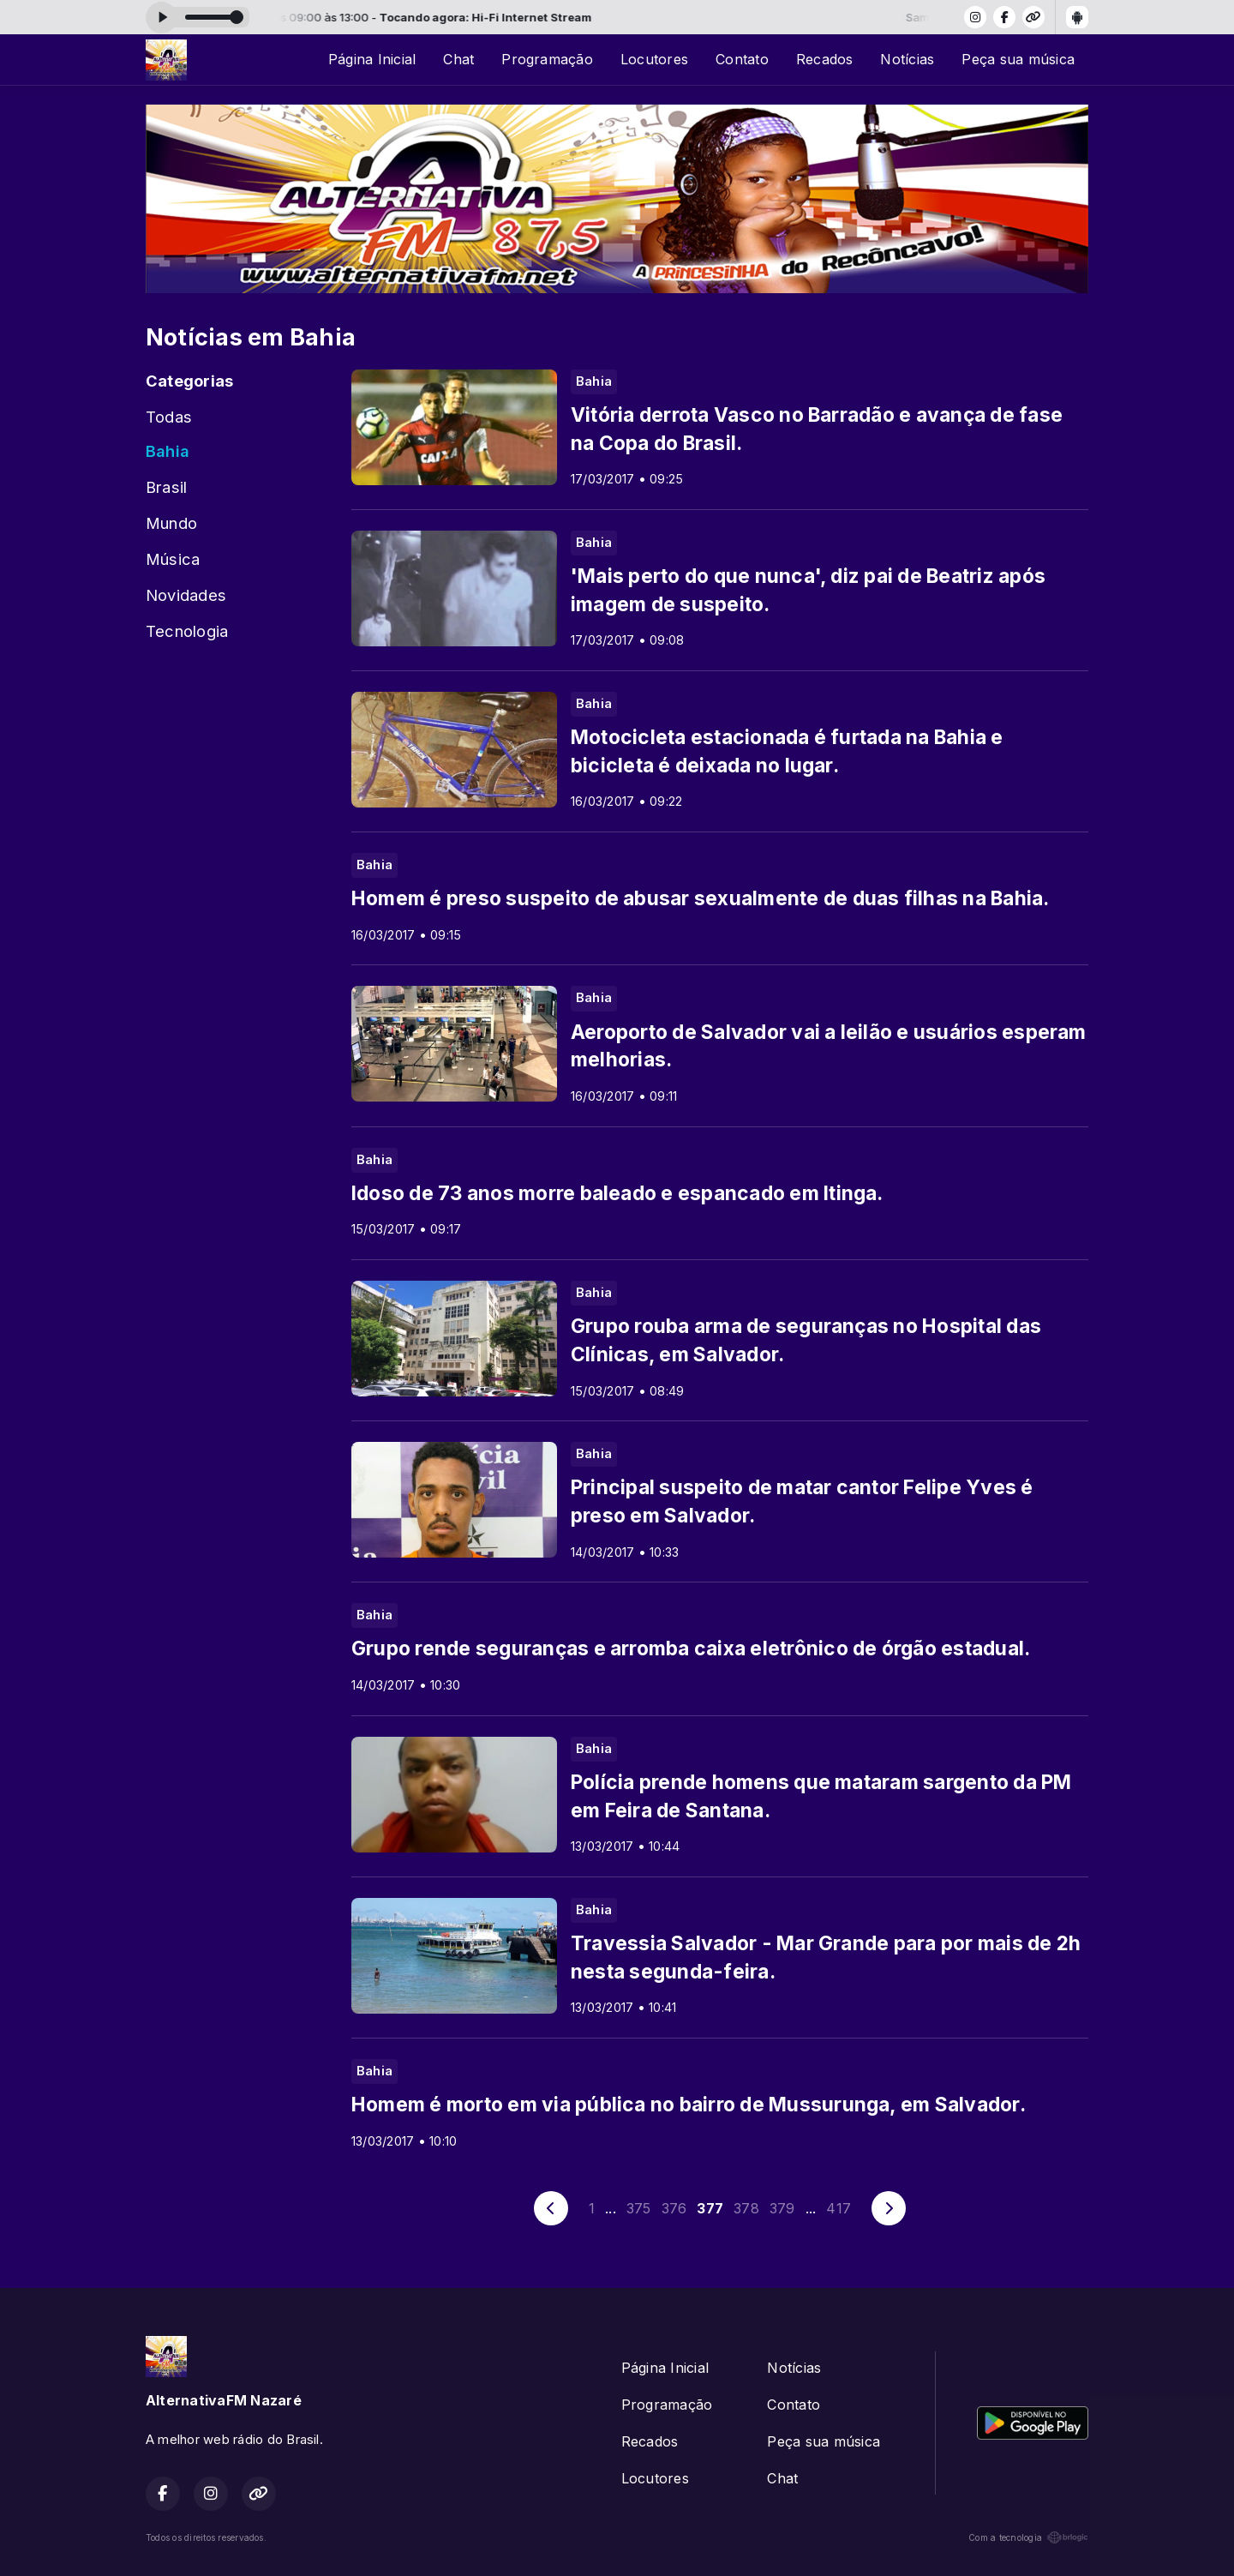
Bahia (167, 450)
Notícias (907, 59)
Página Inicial (372, 59)
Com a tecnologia (1028, 2537)
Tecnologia (187, 630)
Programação (547, 59)
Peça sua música (1018, 59)
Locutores (654, 59)
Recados (825, 59)
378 (746, 2208)
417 (838, 2208)
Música (173, 558)
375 (638, 2208)
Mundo (171, 522)
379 (782, 2208)
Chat (458, 59)
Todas (169, 416)
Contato (742, 59)
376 (674, 2208)
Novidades (186, 594)
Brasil (166, 486)
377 (710, 2208)
